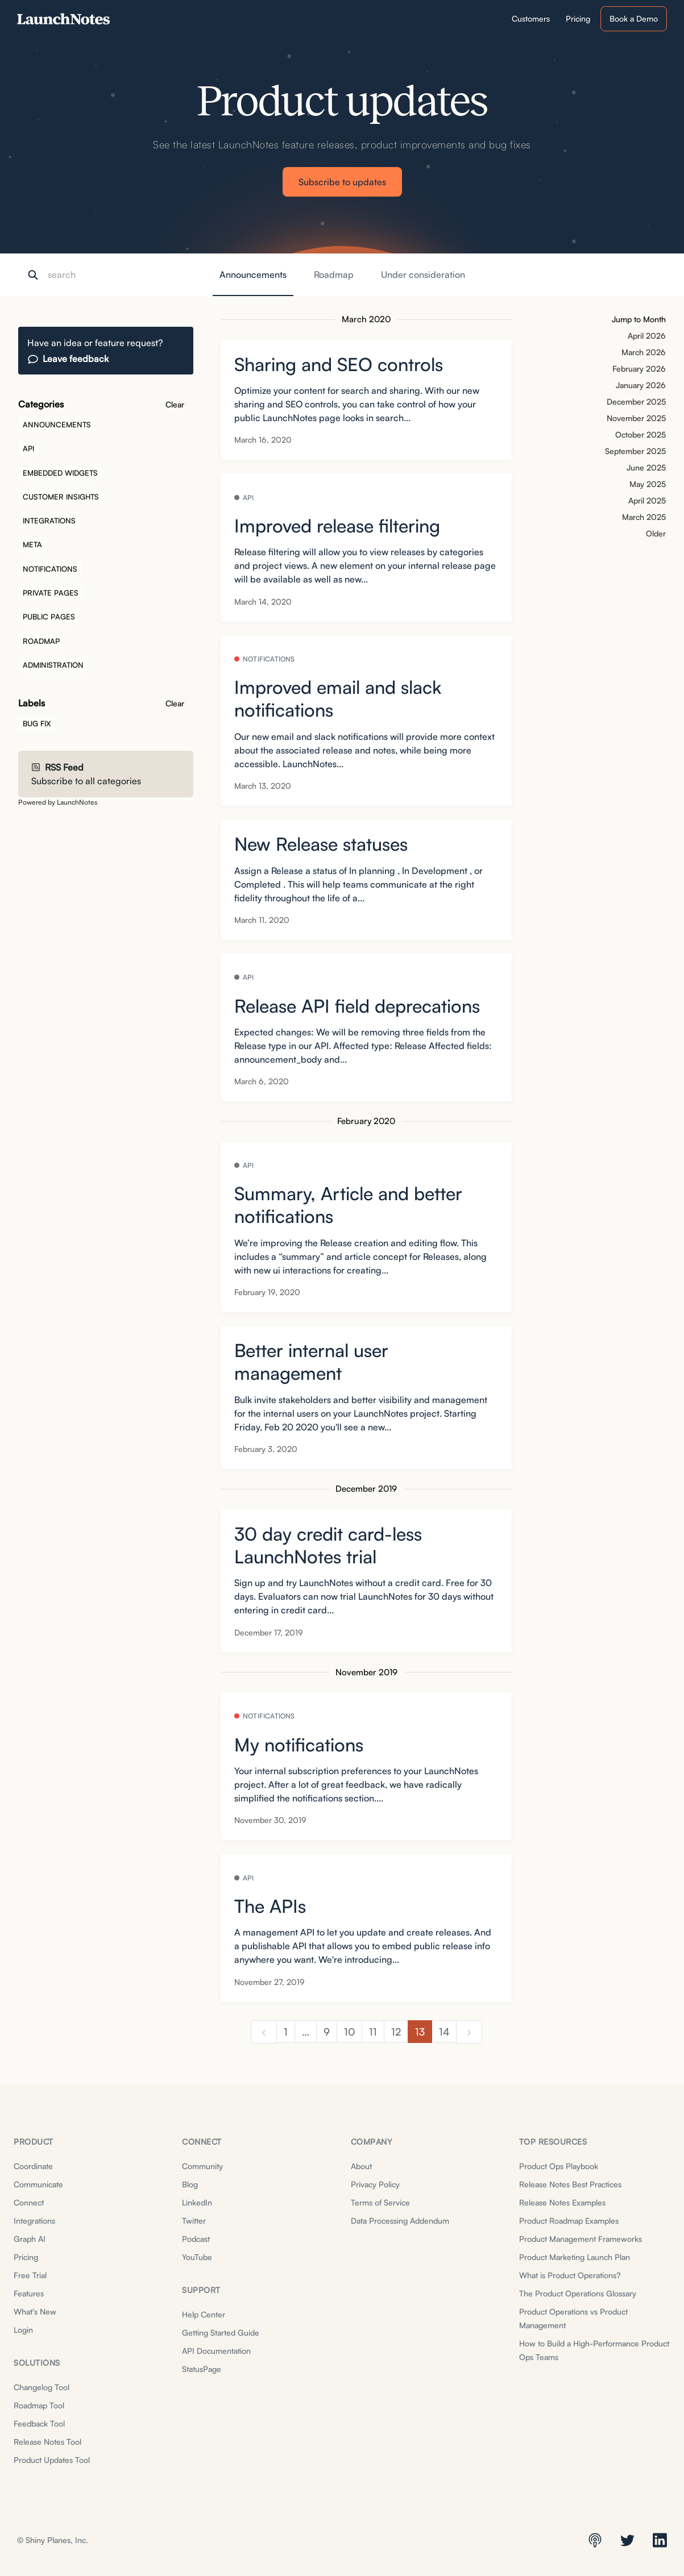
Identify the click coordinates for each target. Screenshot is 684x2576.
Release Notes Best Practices (570, 2184)
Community (202, 2166)
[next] (469, 2032)
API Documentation (216, 2351)
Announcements (253, 274)
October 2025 (640, 434)
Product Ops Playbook (558, 2166)
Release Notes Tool (47, 2441)
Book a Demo (634, 18)
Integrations (34, 2220)
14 (444, 2031)
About (361, 2166)
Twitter (194, 2220)
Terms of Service (380, 2202)
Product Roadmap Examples (569, 2220)
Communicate (38, 2184)
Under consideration (423, 274)
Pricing (26, 2257)
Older (656, 533)
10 (349, 2031)
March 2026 (643, 352)
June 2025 (646, 467)
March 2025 (644, 517)
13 (420, 2031)
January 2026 (641, 385)
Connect (29, 2202)
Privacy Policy (375, 2184)
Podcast (196, 2239)
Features (29, 2293)
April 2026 (647, 335)
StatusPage (201, 2369)
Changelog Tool (41, 2387)
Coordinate (33, 2166)
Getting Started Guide (220, 2332)
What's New (35, 2311)
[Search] (104, 275)
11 (373, 2031)
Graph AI (29, 2239)
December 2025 (636, 401)
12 (396, 2031)
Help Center (203, 2314)
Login (23, 2329)
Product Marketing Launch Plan (574, 2257)
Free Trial (30, 2275)
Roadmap (334, 274)
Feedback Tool (39, 2423)
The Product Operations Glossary (577, 2293)
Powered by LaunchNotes (57, 802)
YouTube (197, 2257)
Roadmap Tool (39, 2405)
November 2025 (636, 418)
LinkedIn (197, 2202)
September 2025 (635, 451)
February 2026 (639, 368)
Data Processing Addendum (400, 2220)
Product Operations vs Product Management (573, 2318)
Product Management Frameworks (580, 2239)
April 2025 (647, 500)
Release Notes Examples (562, 2202)
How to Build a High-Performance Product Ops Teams (594, 2350)
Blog (190, 2184)
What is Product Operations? (569, 2275)
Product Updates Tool (52, 2460)
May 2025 (647, 484)
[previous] (264, 2032)
